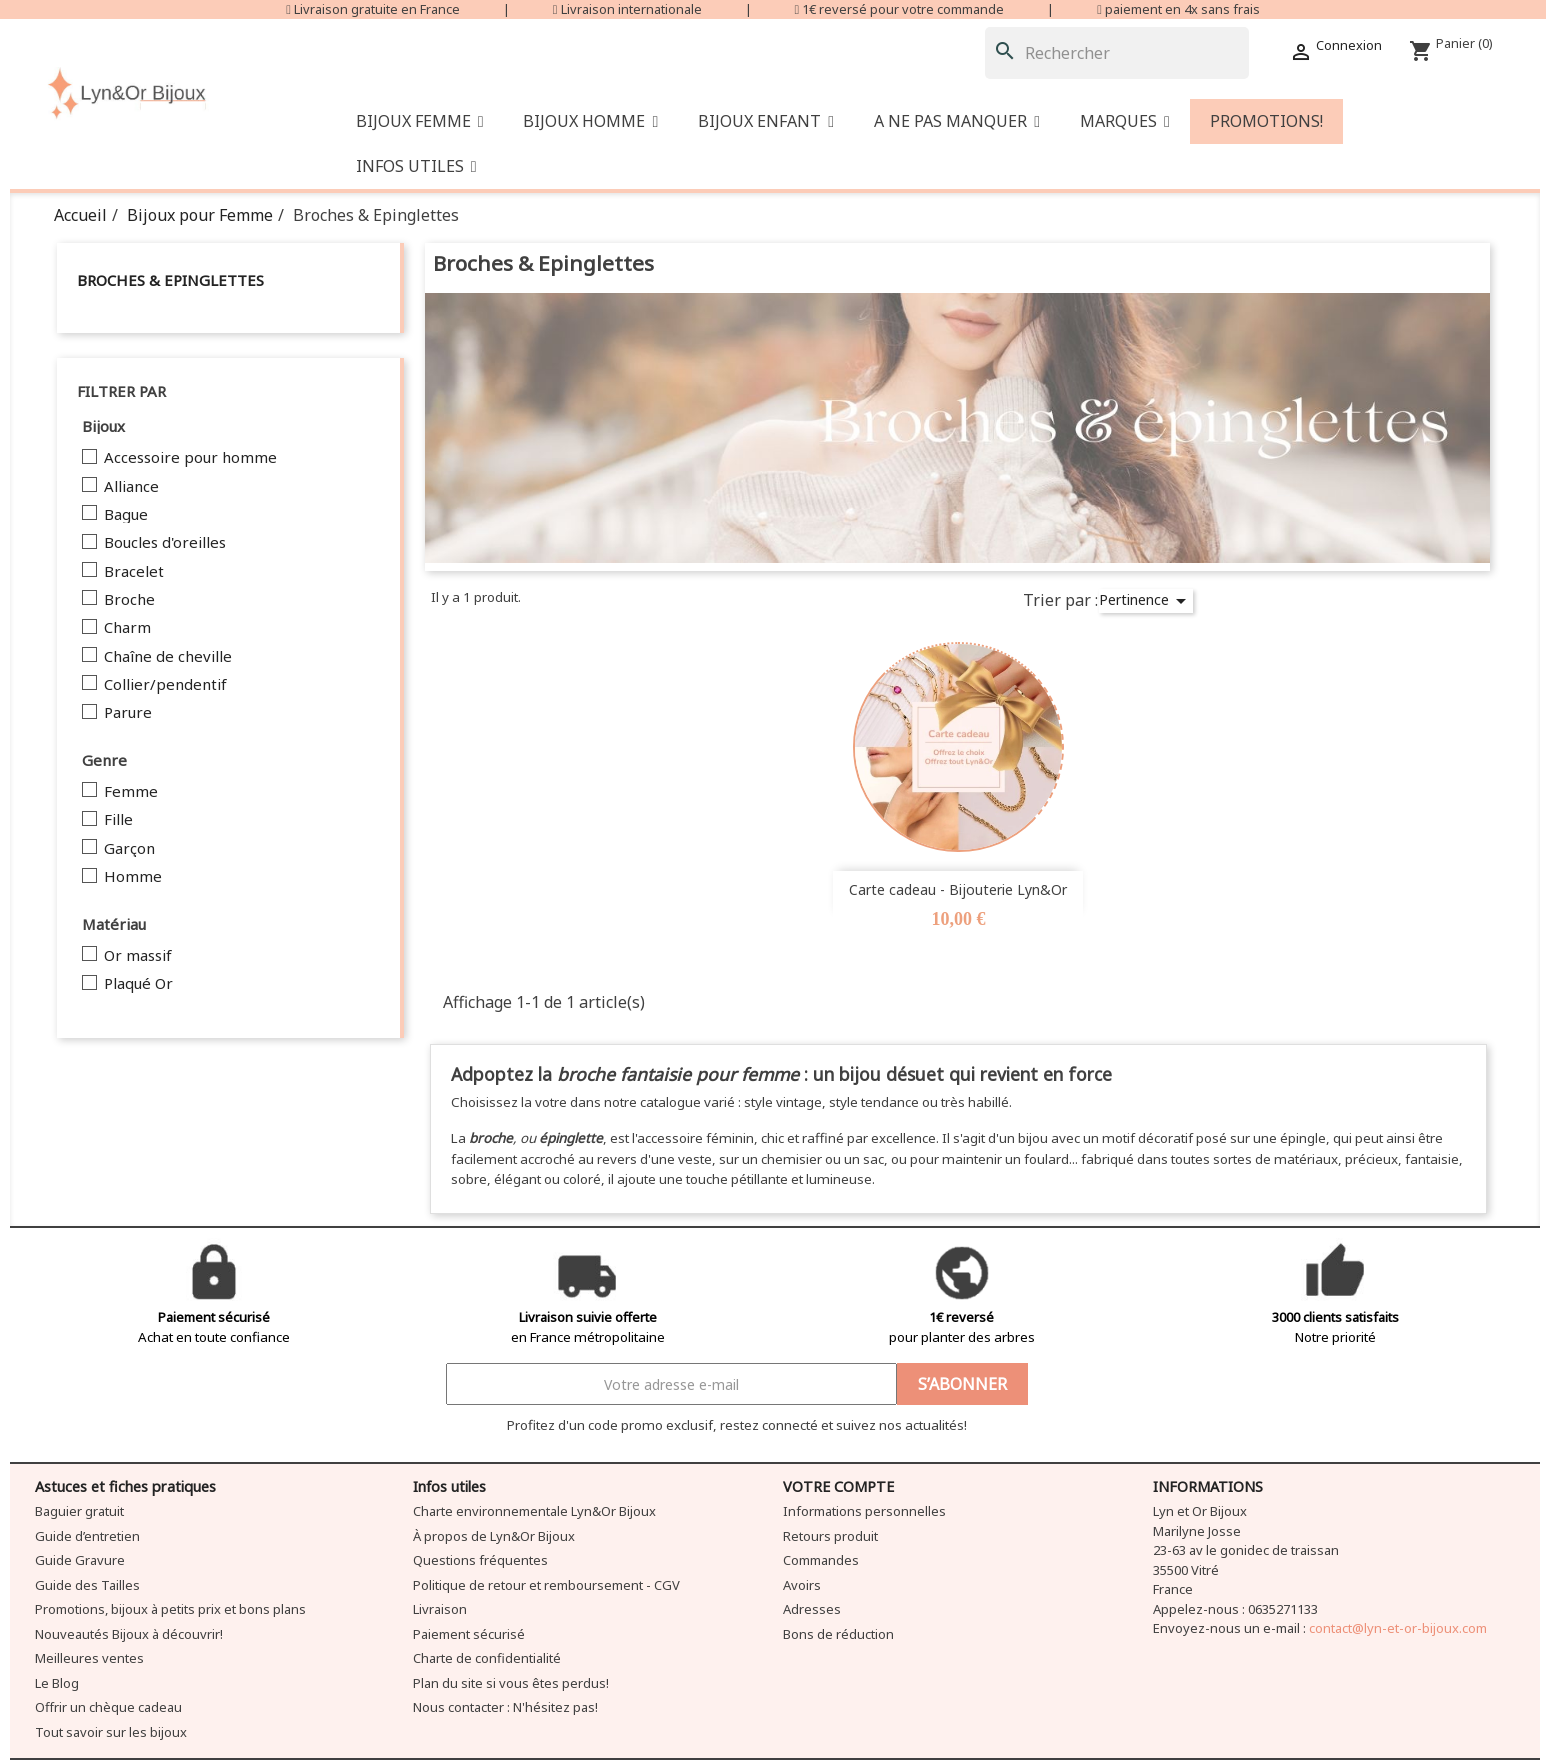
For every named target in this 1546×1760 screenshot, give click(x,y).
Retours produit (830, 1536)
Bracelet (134, 572)
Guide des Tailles (87, 1585)
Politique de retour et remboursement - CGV (546, 1585)
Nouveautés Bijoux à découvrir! (129, 1634)
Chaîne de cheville (168, 657)
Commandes (821, 1560)
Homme (133, 877)
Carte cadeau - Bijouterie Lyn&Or (958, 889)
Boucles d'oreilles (165, 543)
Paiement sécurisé (469, 1634)
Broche (129, 600)
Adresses (812, 1609)
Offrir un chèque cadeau (108, 1707)
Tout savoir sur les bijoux (111, 1732)
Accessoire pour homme (190, 458)
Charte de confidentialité (487, 1658)
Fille (118, 820)
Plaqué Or (138, 984)
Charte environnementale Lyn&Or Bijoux (534, 1511)
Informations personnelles (864, 1511)
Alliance (131, 487)
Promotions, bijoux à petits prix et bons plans (170, 1609)
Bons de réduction (838, 1634)
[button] (957, 121)
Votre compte (838, 1486)
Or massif (138, 956)
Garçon (129, 849)
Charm (127, 628)
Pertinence (1146, 601)
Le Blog (57, 1683)
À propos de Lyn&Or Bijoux (494, 1536)
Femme (131, 792)
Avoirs (802, 1585)
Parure (128, 713)
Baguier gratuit (79, 1511)
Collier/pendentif (165, 685)
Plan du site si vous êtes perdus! (511, 1683)
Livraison (440, 1609)
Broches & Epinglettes (170, 280)
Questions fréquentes (480, 1560)
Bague (126, 515)
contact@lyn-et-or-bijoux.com (1398, 1628)
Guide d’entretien (87, 1536)
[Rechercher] (1117, 53)
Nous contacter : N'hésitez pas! (505, 1707)
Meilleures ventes (89, 1658)
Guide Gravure (80, 1560)
